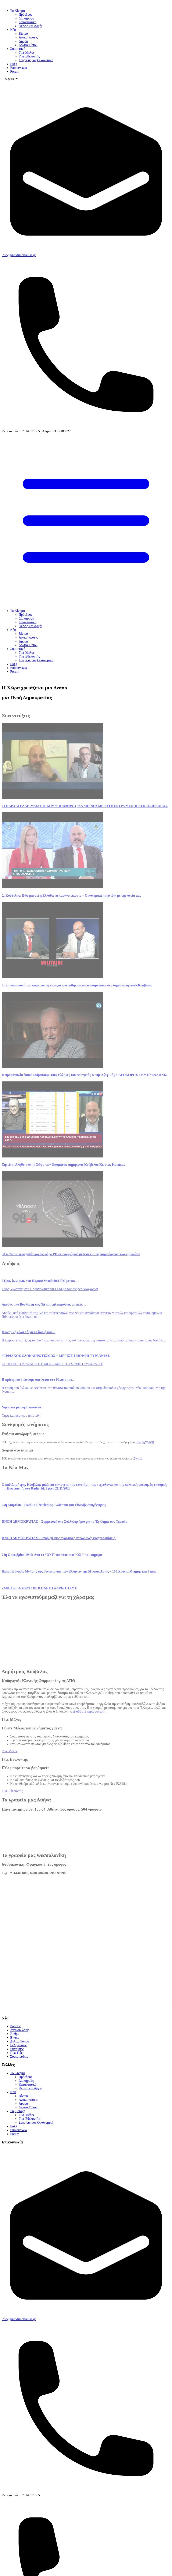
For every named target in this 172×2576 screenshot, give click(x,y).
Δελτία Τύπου (28, 45)
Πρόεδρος (25, 14)
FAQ (13, 64)
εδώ (139, 1442)
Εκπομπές (17, 2049)
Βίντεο (23, 33)
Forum (14, 71)
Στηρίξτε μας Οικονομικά (36, 60)
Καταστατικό (27, 22)
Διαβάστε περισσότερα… (90, 1711)
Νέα (13, 29)
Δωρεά (138, 1458)
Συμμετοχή (17, 48)
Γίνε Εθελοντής (29, 56)
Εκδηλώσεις (18, 2045)
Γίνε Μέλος (27, 52)
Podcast (15, 2026)
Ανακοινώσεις (28, 37)
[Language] (10, 79)
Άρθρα (23, 41)
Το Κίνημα (17, 10)
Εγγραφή (148, 1442)
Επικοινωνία (18, 67)
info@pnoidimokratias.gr (19, 255)
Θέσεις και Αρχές (30, 26)
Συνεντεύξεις (19, 2056)
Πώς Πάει (17, 2053)
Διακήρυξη (26, 18)
